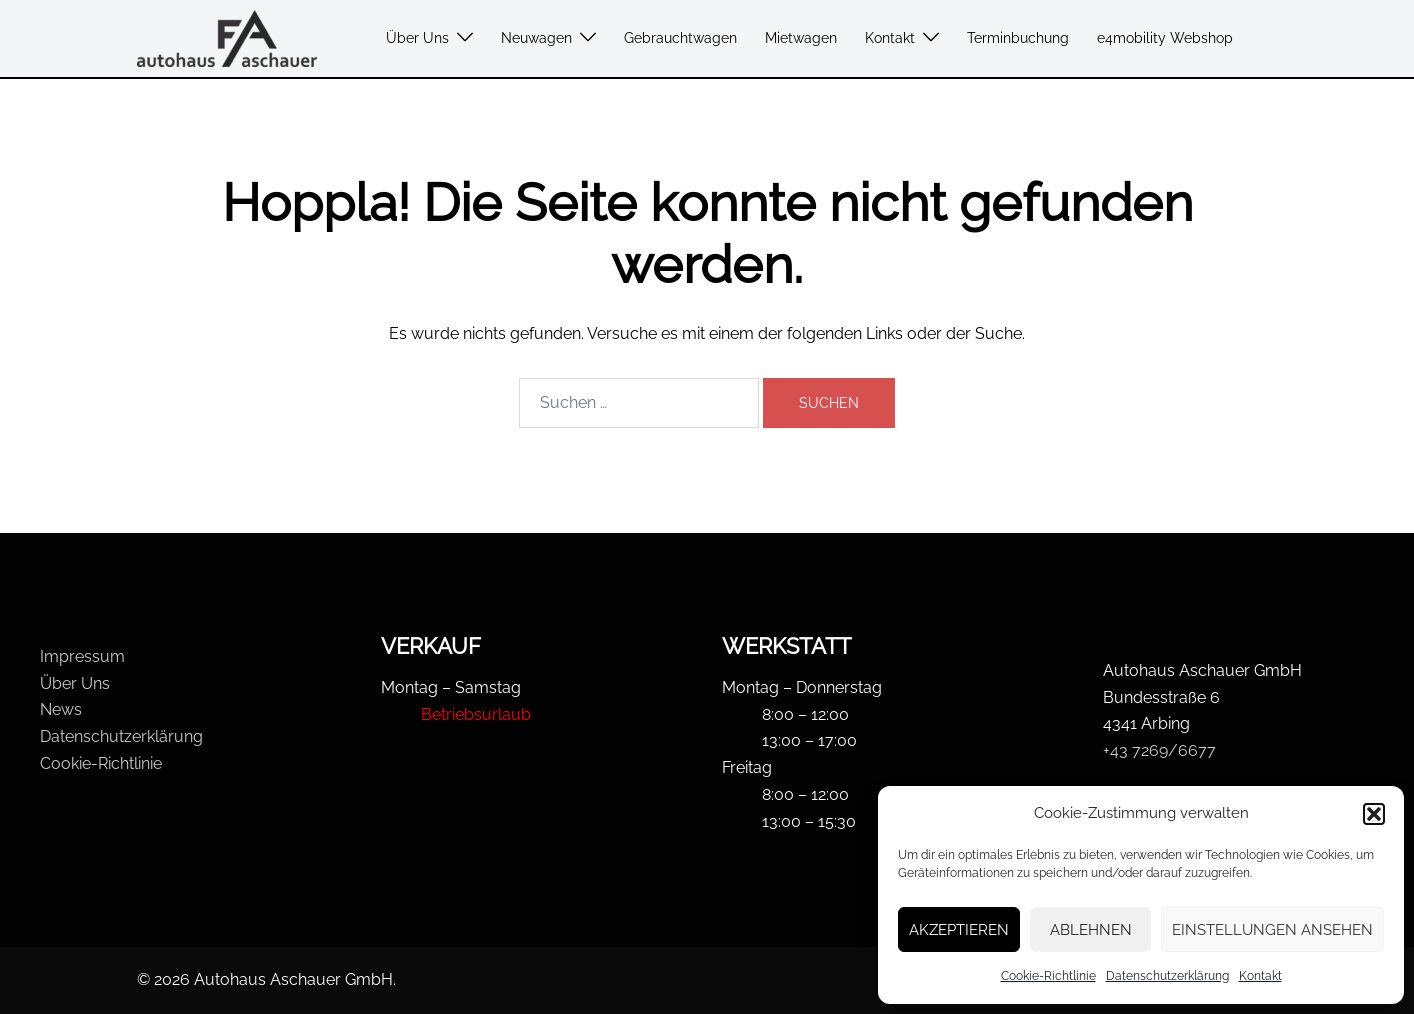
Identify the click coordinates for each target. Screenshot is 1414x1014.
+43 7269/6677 (1159, 750)
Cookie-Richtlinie (1048, 976)
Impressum (82, 656)
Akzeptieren (959, 930)
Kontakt (1260, 976)
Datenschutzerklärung (1167, 976)
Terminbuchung (1018, 38)
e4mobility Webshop (1165, 38)
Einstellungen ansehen (1272, 930)
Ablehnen (1091, 930)
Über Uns (417, 38)
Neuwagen (536, 38)
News (61, 709)
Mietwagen (801, 38)
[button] (1374, 814)
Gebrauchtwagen (680, 38)
